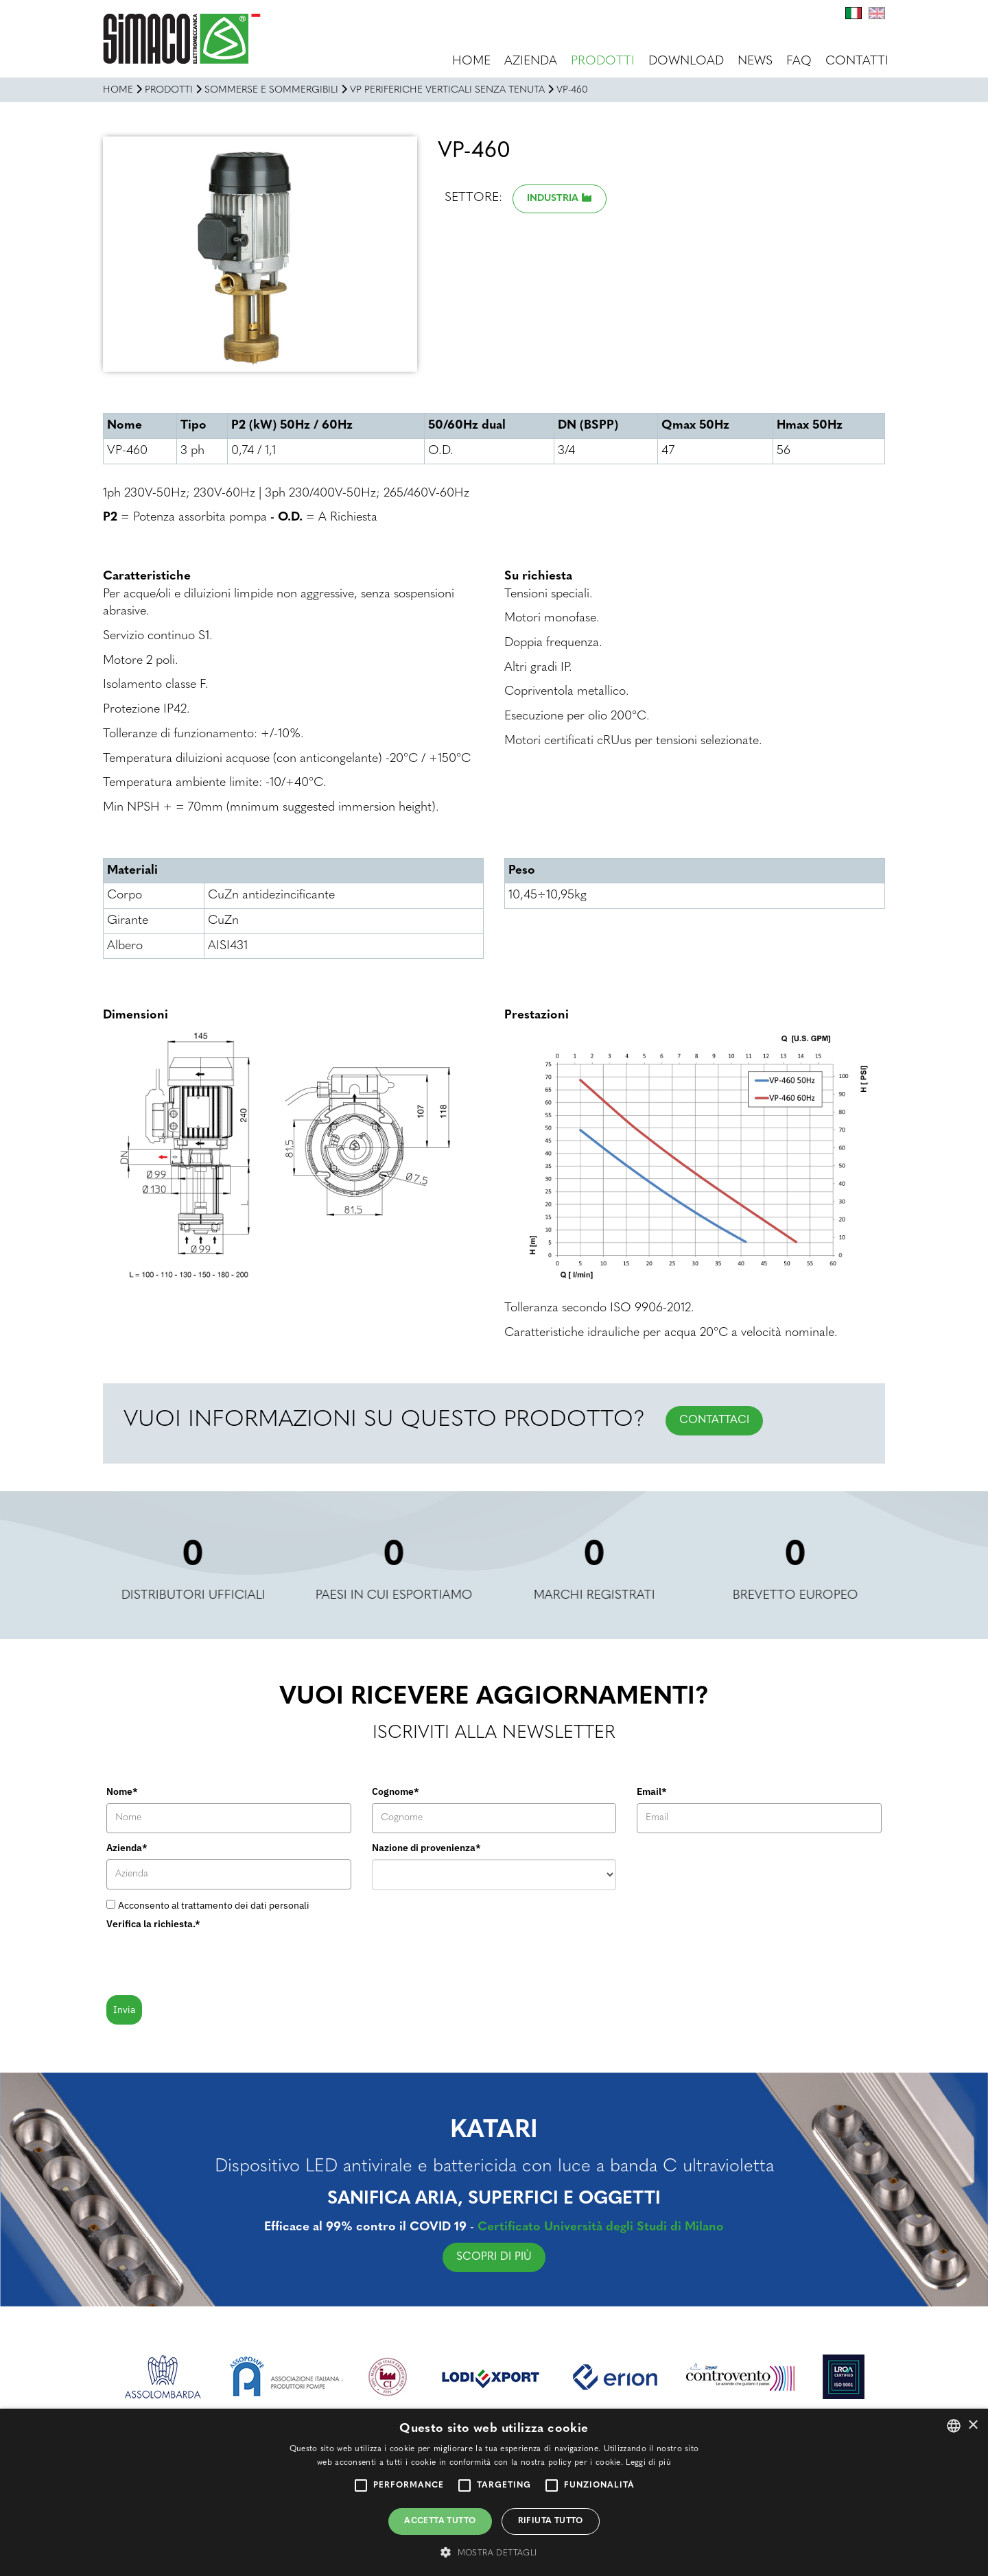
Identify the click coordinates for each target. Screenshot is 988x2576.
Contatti (857, 61)
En (877, 13)
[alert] (494, 2492)
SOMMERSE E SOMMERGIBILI (271, 90)
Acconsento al (213, 1905)
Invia (124, 2009)
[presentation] (210, 1961)
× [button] (972, 2425)
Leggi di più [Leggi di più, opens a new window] (648, 2463)
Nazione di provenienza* (426, 1847)
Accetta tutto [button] (439, 2521)
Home (471, 61)
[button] (494, 2552)
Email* (652, 1791)
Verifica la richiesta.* (153, 1924)
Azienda (530, 61)
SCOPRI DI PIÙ (560, 2257)
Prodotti (603, 61)
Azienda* (127, 1847)
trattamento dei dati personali (245, 1905)
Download (686, 61)
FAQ (799, 61)
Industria (552, 198)
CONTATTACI (714, 1420)
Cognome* (395, 1791)
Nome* (122, 1791)
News (755, 61)
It (853, 13)
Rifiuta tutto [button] (550, 2521)
